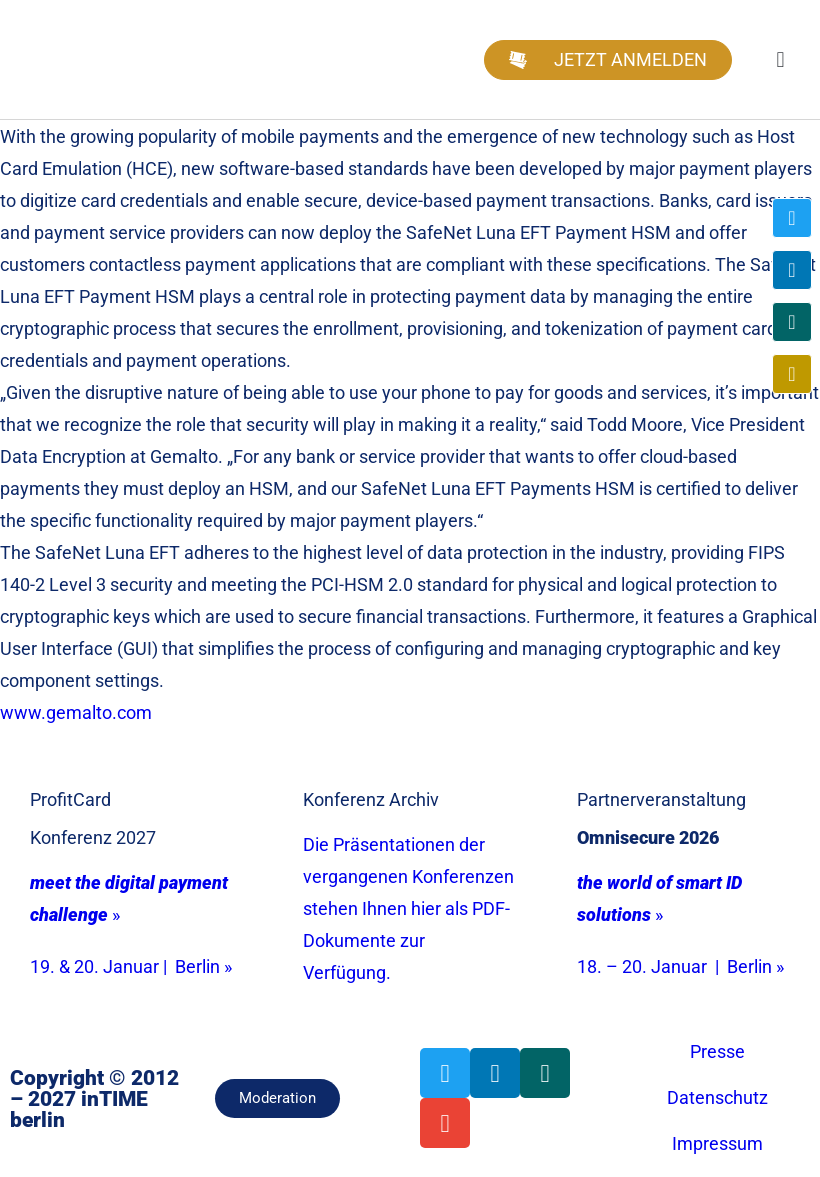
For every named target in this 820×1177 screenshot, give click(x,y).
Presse (717, 1051)
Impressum (717, 1143)
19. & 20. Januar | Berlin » (131, 966)
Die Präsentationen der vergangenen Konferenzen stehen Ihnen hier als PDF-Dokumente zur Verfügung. (408, 908)
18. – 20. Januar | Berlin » (680, 966)
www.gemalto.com (76, 712)
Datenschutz (717, 1097)
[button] (780, 59)
